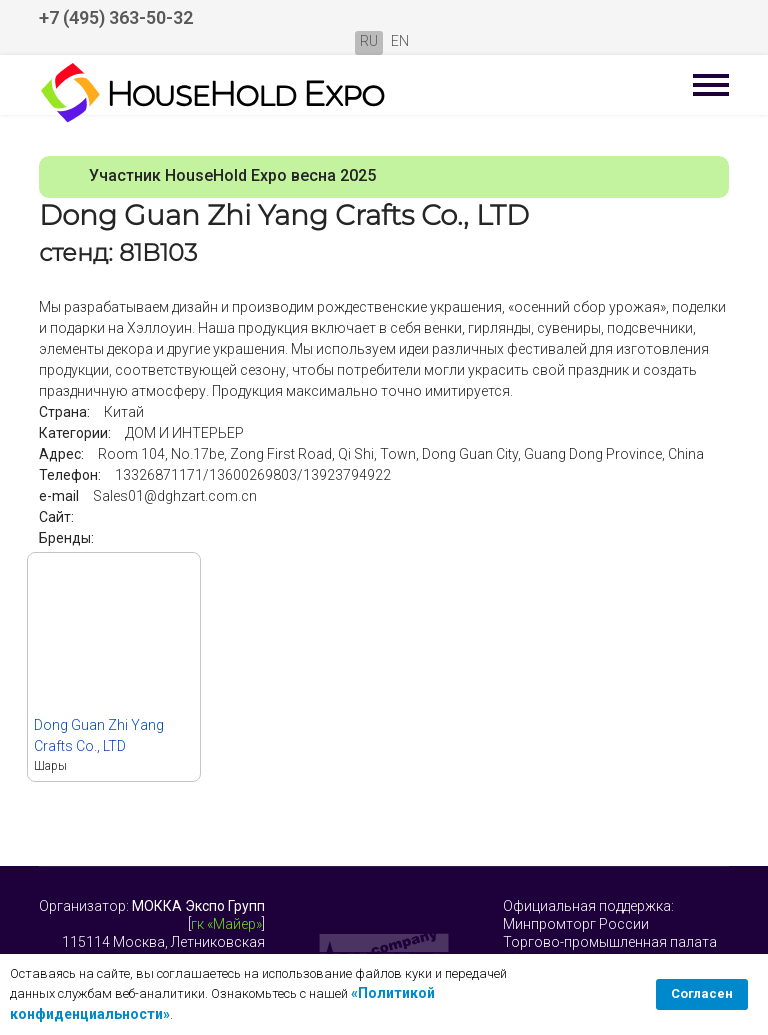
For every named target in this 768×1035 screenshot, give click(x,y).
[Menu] (711, 85)
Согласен (702, 993)
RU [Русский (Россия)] (369, 41)
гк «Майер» (226, 924)
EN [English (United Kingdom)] (400, 41)
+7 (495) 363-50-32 (116, 17)
